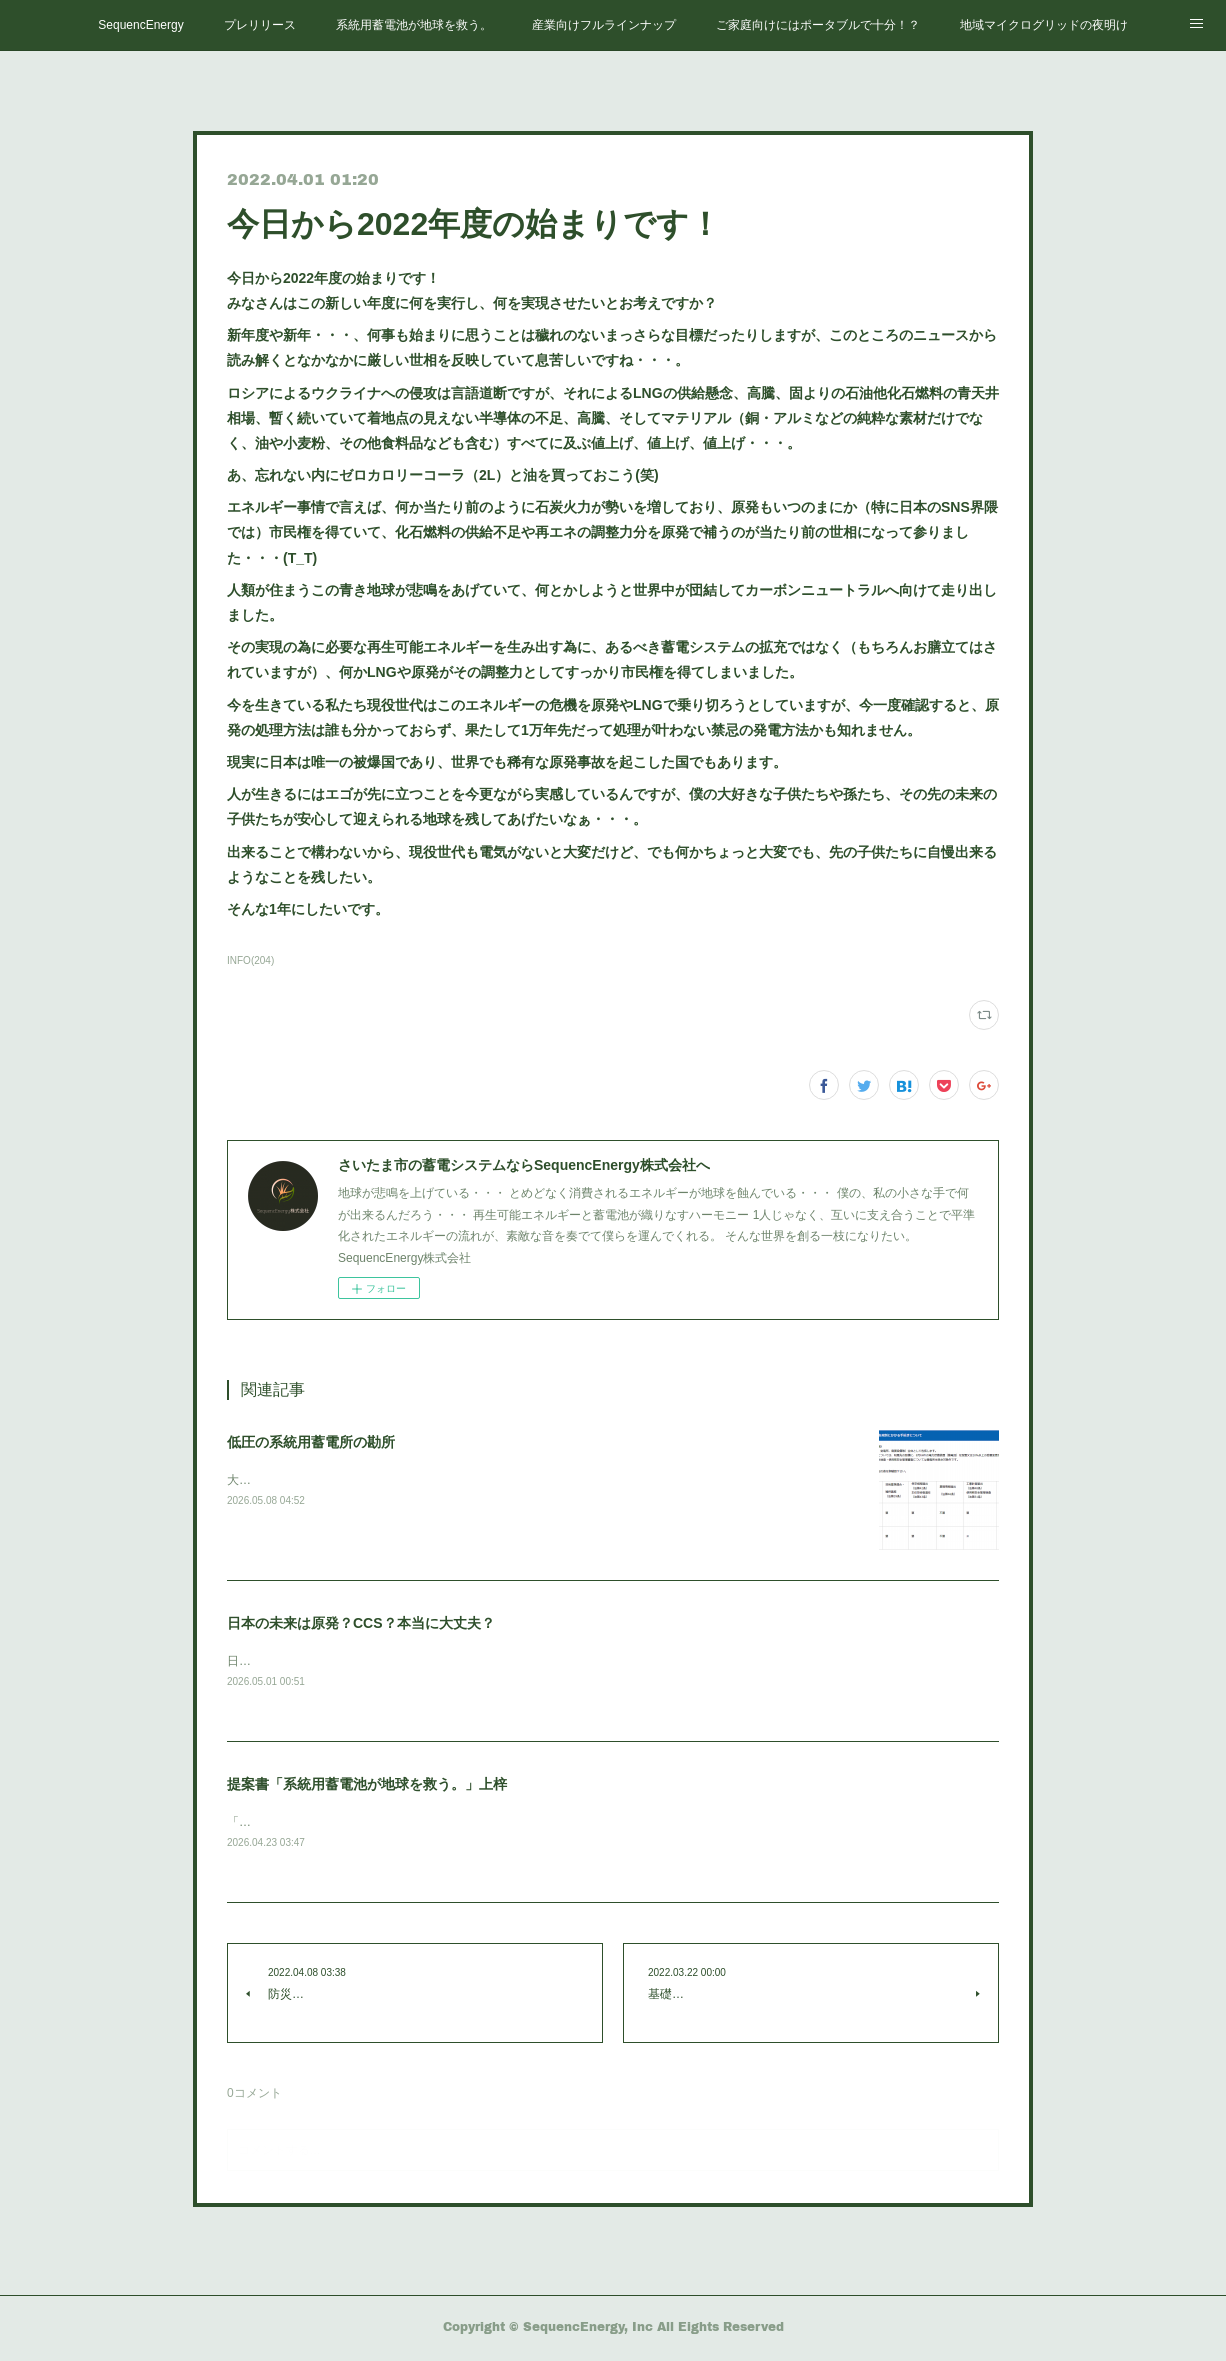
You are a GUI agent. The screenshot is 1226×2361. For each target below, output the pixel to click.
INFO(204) (250, 960)
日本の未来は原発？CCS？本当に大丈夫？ (361, 1623)
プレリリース (260, 25)
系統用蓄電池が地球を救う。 (414, 25)
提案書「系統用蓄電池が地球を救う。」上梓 (367, 1785)
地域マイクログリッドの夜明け (1044, 25)
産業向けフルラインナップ (604, 25)
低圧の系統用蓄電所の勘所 (311, 1442)
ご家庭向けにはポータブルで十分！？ (818, 25)
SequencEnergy (140, 25)
